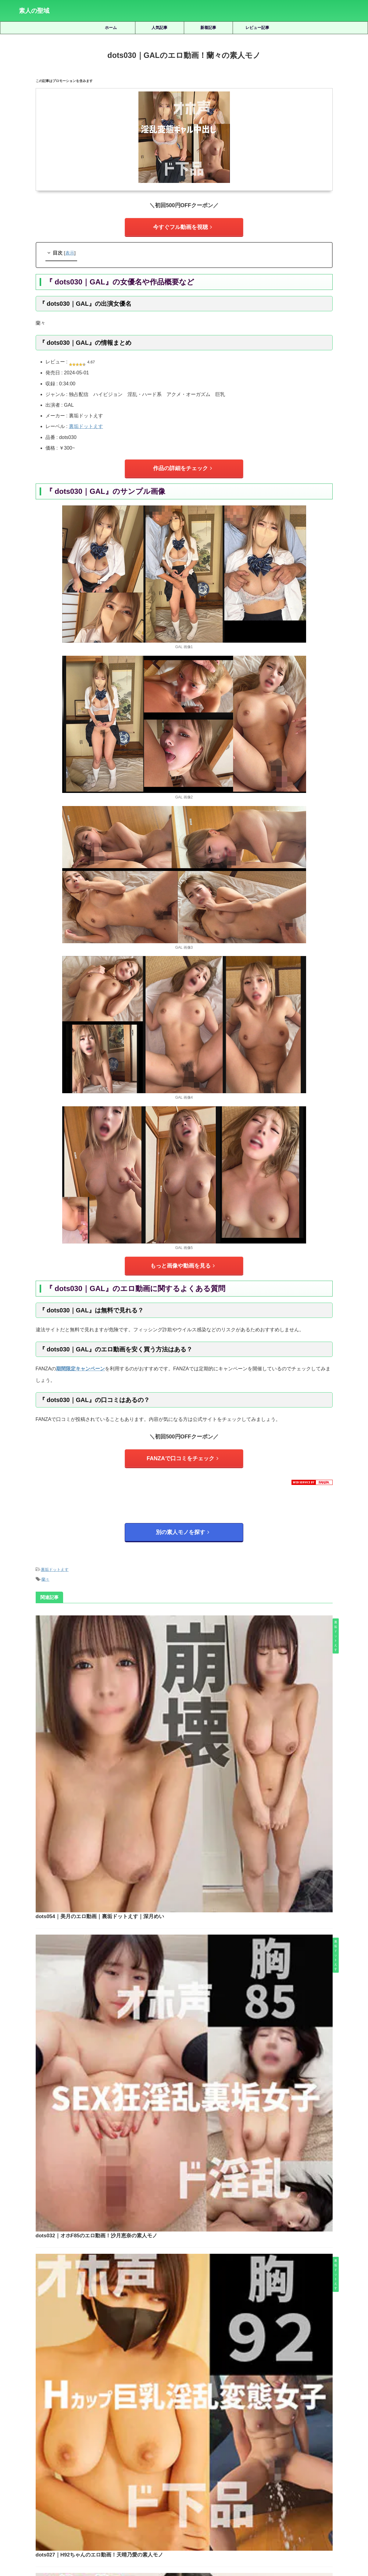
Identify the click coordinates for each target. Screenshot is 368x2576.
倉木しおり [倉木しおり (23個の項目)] (67, 2473)
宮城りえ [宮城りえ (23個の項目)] (217, 2473)
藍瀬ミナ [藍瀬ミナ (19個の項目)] (316, 2483)
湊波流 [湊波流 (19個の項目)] (139, 2483)
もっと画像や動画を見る (182, 1258)
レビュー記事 (257, 27)
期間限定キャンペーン (80, 1360)
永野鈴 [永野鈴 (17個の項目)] (120, 2483)
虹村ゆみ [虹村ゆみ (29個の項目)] (339, 2483)
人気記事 (159, 27)
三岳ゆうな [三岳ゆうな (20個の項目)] (40, 2473)
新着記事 (208, 27)
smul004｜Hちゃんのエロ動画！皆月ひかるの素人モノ (201, 2291)
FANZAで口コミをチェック (182, 1448)
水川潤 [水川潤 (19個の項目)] (100, 2483)
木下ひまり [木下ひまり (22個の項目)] (328, 2473)
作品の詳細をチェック (182, 464)
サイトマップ (156, 2543)
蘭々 (45, 1563)
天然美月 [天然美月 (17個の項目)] (143, 2473)
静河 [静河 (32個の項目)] (221, 2493)
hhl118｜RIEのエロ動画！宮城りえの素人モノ (201, 2334)
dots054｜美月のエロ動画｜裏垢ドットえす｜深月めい (192, 1613)
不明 (201, 2248)
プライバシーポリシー (193, 2543)
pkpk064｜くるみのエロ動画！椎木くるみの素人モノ (201, 2189)
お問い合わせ (230, 2543)
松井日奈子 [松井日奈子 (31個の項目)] (31, 2483)
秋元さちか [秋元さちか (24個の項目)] (213, 2483)
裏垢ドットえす (86, 423)
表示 (69, 250)
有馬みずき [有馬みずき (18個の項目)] (301, 2473)
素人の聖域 (34, 10)
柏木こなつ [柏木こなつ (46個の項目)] (58, 2483)
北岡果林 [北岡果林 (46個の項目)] (120, 2473)
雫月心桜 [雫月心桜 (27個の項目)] (201, 2493)
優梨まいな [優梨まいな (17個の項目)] (94, 2473)
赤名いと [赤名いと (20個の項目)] (151, 2493)
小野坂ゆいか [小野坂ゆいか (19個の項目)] (272, 2473)
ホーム (111, 27)
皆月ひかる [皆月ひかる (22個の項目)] (186, 2483)
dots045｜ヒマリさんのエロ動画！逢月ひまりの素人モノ (194, 1925)
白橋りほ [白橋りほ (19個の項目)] (160, 2483)
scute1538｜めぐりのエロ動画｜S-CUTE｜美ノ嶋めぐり (201, 2377)
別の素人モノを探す (182, 1519)
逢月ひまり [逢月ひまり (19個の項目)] (176, 2493)
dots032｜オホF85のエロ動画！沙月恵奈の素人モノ (189, 1717)
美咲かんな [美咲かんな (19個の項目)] (240, 2483)
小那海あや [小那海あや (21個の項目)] (242, 2473)
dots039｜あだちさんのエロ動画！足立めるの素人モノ (192, 2029)
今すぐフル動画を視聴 (182, 225)
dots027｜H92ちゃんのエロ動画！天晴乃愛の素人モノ (192, 1821)
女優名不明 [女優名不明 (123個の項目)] (192, 2473)
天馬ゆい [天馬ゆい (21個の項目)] (166, 2473)
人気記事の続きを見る (182, 2432)
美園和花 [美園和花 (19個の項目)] (265, 2483)
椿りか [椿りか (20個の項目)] (81, 2483)
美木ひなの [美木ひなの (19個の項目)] (291, 2483)
